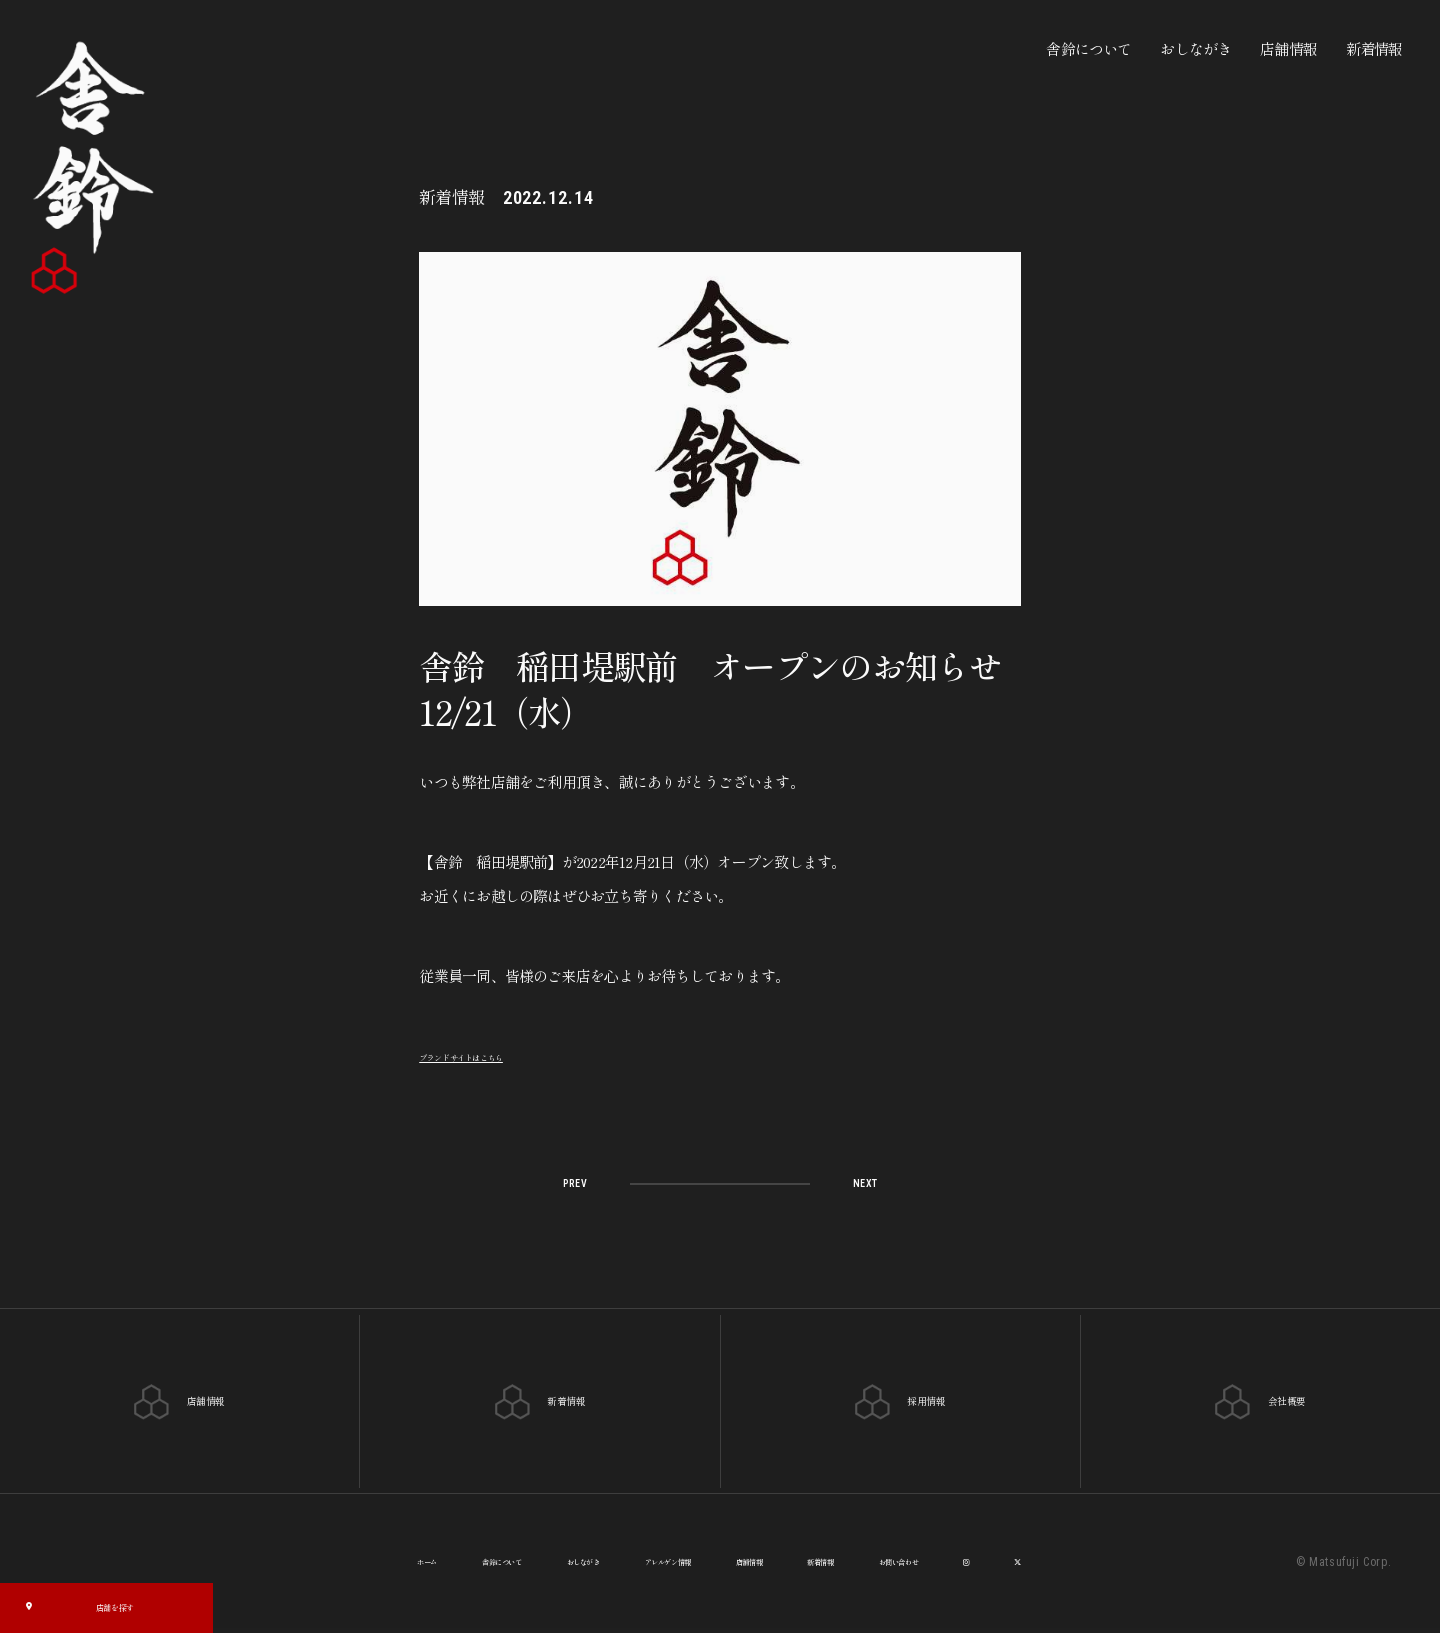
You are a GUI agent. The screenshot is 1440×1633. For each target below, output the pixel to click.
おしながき (1195, 48)
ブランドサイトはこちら (497, 1054)
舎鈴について (1089, 48)
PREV (584, 1181)
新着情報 (1374, 48)
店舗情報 (1288, 48)
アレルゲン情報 (661, 1564)
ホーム (315, 1564)
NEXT (854, 1181)
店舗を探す (78, 1605)
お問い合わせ (989, 1564)
